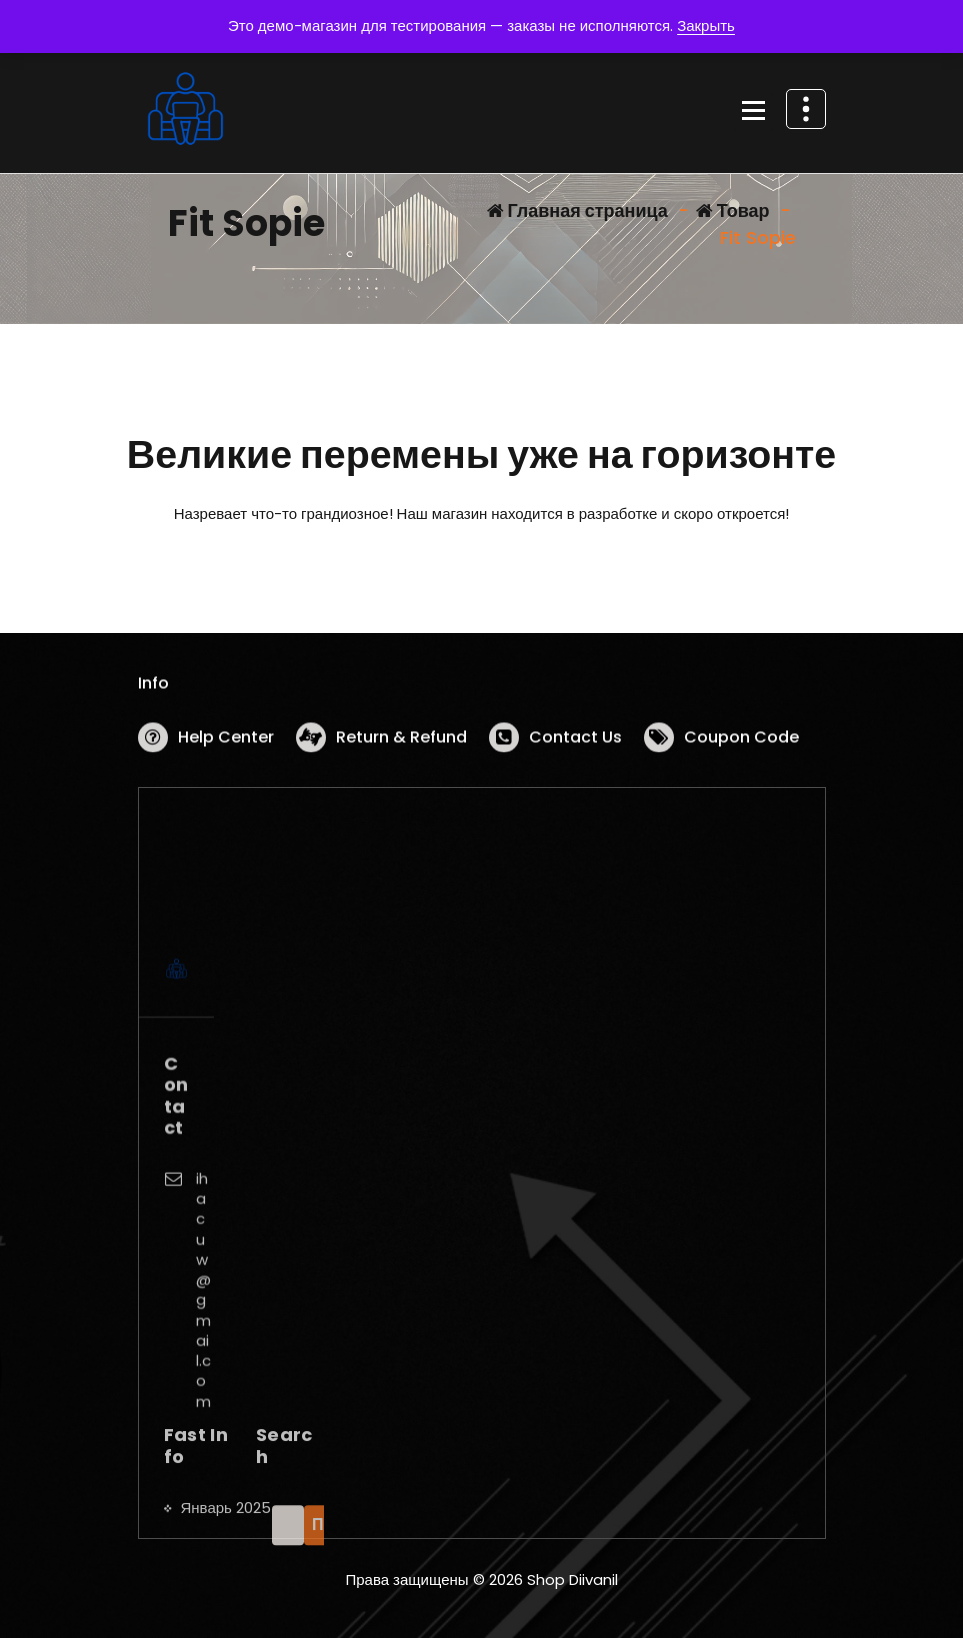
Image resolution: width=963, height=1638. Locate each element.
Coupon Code (741, 741)
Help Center (226, 741)
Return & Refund (401, 741)
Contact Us (575, 741)
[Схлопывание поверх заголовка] (806, 109)
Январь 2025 (226, 1568)
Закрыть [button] (706, 25)
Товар (733, 210)
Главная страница (577, 210)
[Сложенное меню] (754, 112)
